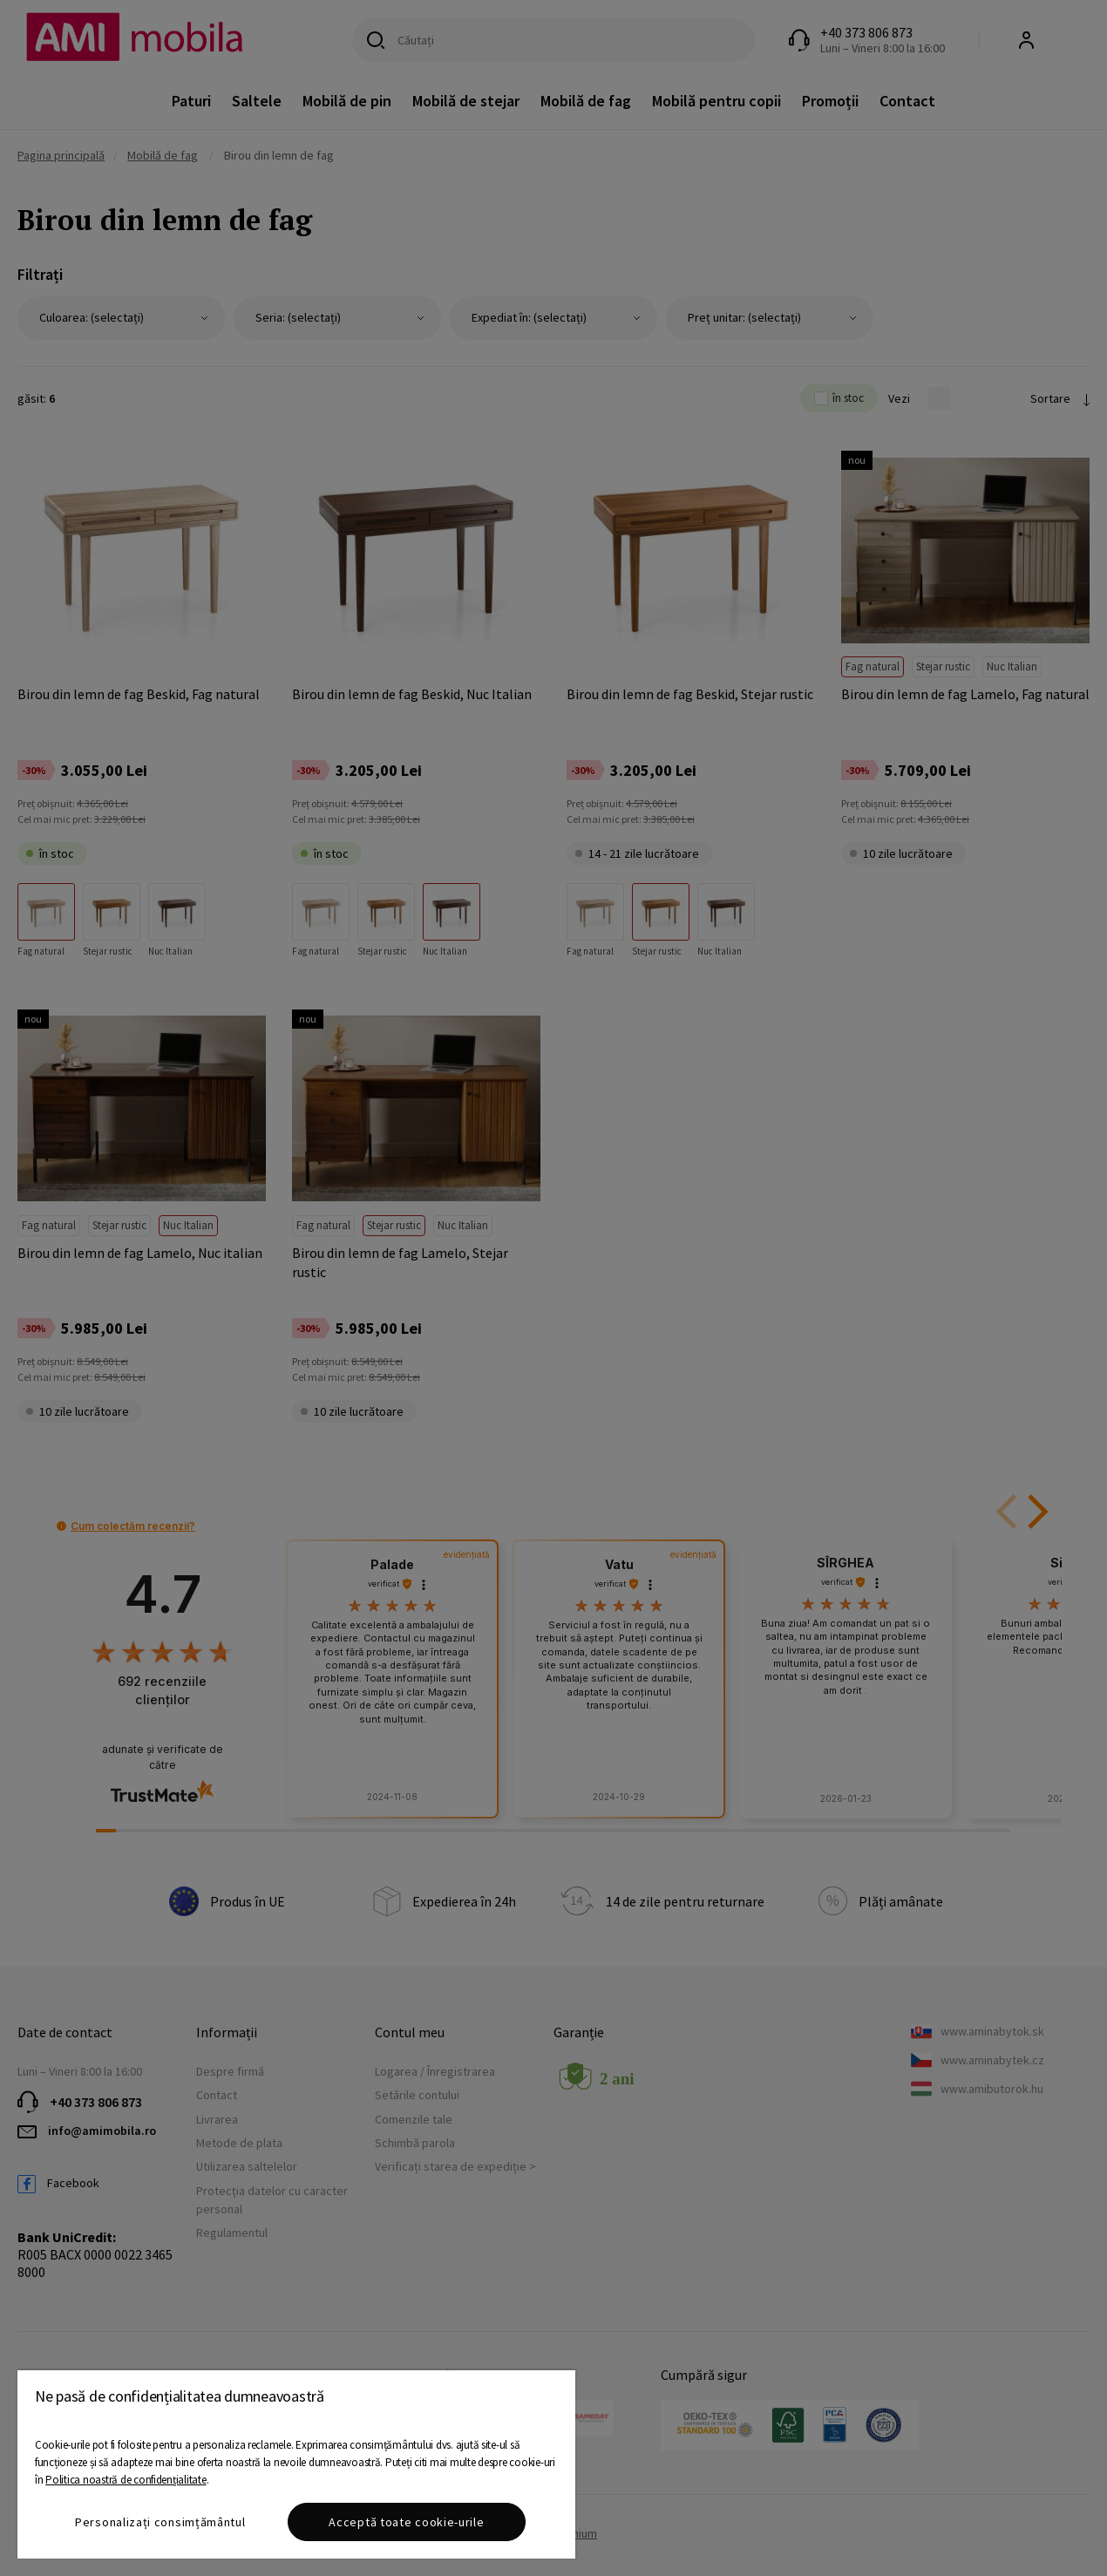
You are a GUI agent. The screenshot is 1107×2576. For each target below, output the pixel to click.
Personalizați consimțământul (160, 2522)
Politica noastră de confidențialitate (125, 2479)
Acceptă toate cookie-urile (406, 2522)
